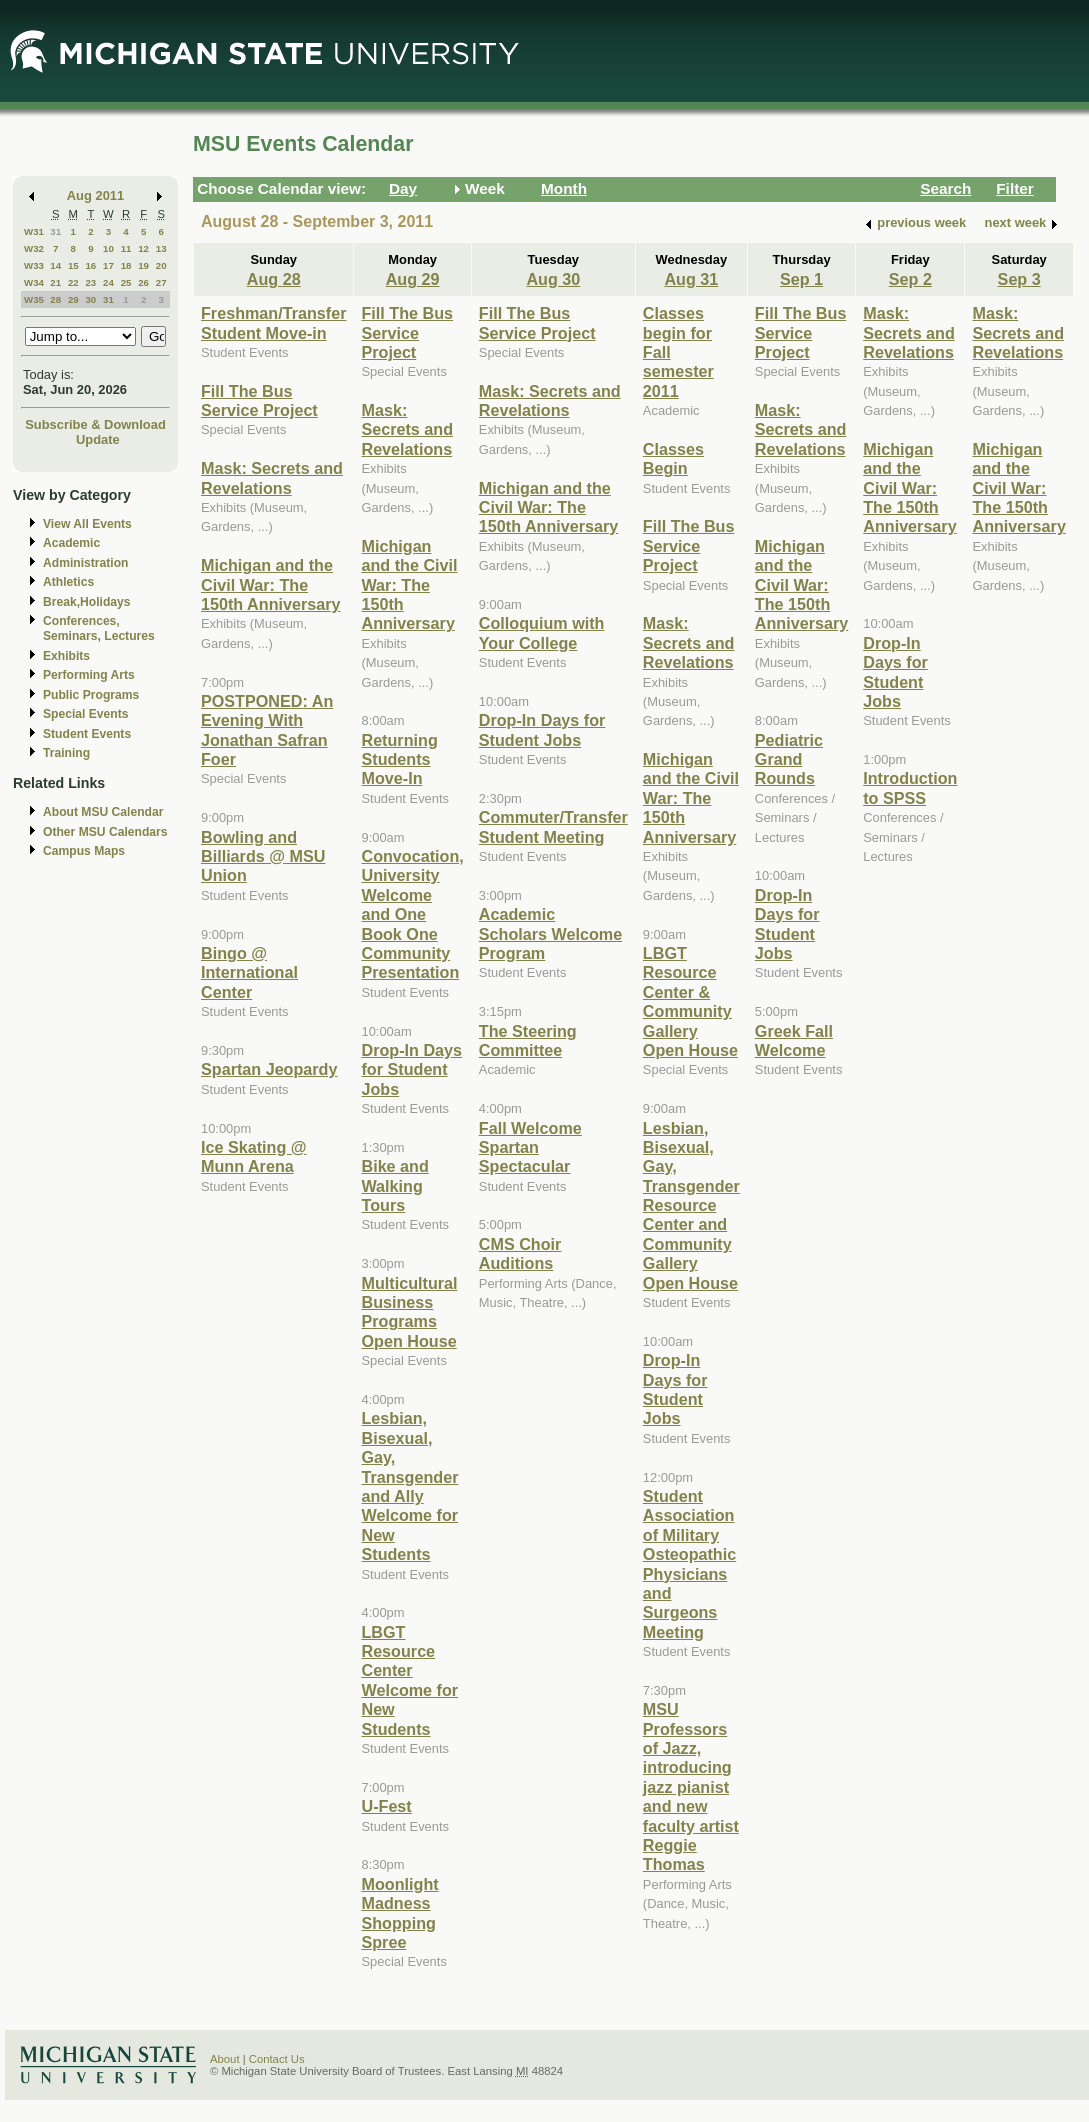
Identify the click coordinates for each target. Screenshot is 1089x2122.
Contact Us (277, 2059)
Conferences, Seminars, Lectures (99, 628)
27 (161, 282)
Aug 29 (413, 279)
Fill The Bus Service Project (259, 400)
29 (73, 299)
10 (108, 248)
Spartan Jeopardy (269, 1069)
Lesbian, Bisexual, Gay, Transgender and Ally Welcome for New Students (409, 1486)
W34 (34, 282)
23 (90, 282)
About (225, 2059)
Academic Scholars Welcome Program (550, 933)
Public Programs (91, 695)
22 (73, 282)
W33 (34, 265)
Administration (85, 563)
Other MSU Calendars (105, 832)
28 (55, 299)
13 (161, 248)
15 (73, 265)
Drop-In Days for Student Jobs (411, 1069)
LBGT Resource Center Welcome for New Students (409, 1680)
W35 (34, 299)
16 (90, 265)
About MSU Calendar (103, 812)
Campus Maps (84, 851)
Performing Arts (89, 675)
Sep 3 (1019, 279)
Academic (71, 543)
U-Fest (386, 1806)
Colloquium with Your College (542, 632)
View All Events (87, 524)
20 (161, 265)
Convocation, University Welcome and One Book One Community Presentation (412, 914)
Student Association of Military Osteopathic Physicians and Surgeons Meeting (689, 1564)
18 (126, 265)
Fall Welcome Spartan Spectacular (530, 1147)
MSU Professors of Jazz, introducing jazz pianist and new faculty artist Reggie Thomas (691, 1786)
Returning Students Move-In (399, 759)
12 (143, 248)
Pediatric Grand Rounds (789, 759)
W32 (34, 248)
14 (55, 265)
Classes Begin (673, 458)
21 (55, 282)
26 (143, 282)
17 (108, 265)
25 (126, 282)
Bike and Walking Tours (394, 1185)
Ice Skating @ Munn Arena (254, 1156)
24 (108, 282)
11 (126, 248)
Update (98, 439)
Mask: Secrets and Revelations (272, 477)
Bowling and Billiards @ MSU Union (263, 856)
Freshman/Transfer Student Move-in (273, 322)
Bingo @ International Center (249, 972)
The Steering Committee (528, 1040)
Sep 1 (801, 279)
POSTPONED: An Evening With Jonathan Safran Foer (267, 730)
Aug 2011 (95, 195)
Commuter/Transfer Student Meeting (553, 826)
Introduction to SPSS (910, 787)
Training (66, 753)
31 (55, 231)
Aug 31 (691, 279)
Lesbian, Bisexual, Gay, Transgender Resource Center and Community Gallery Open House (691, 1205)
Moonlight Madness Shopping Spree (399, 1913)
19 (143, 265)
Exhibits (66, 656)
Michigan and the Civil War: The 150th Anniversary (271, 584)
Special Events (85, 714)
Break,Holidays (87, 602)
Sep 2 (910, 279)
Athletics (68, 582)
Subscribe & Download (95, 424)
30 (90, 299)
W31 (34, 231)
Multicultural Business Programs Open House (409, 1312)
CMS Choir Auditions (520, 1253)
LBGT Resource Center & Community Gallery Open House (690, 1001)
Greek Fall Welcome (794, 1040)
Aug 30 (553, 279)
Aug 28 (274, 279)
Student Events (87, 734)
